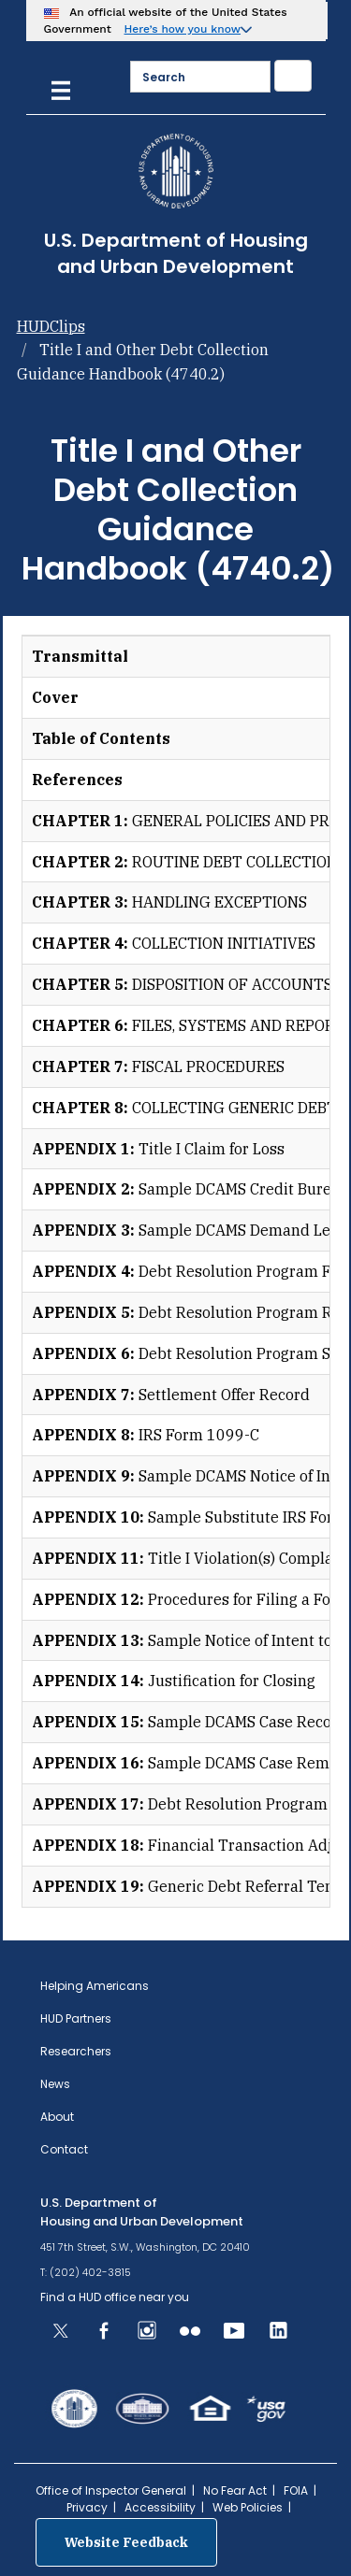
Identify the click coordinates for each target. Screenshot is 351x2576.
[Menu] (60, 88)
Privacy (87, 2507)
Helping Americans (94, 1986)
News (55, 2084)
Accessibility (160, 2507)
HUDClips (51, 326)
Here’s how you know (182, 29)
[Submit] (293, 76)
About (57, 2117)
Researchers (75, 2051)
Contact (64, 2149)
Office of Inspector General (111, 2490)
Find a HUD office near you (114, 2297)
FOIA (296, 2490)
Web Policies (247, 2507)
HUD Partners (75, 2018)
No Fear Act (235, 2490)
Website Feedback (126, 2542)
